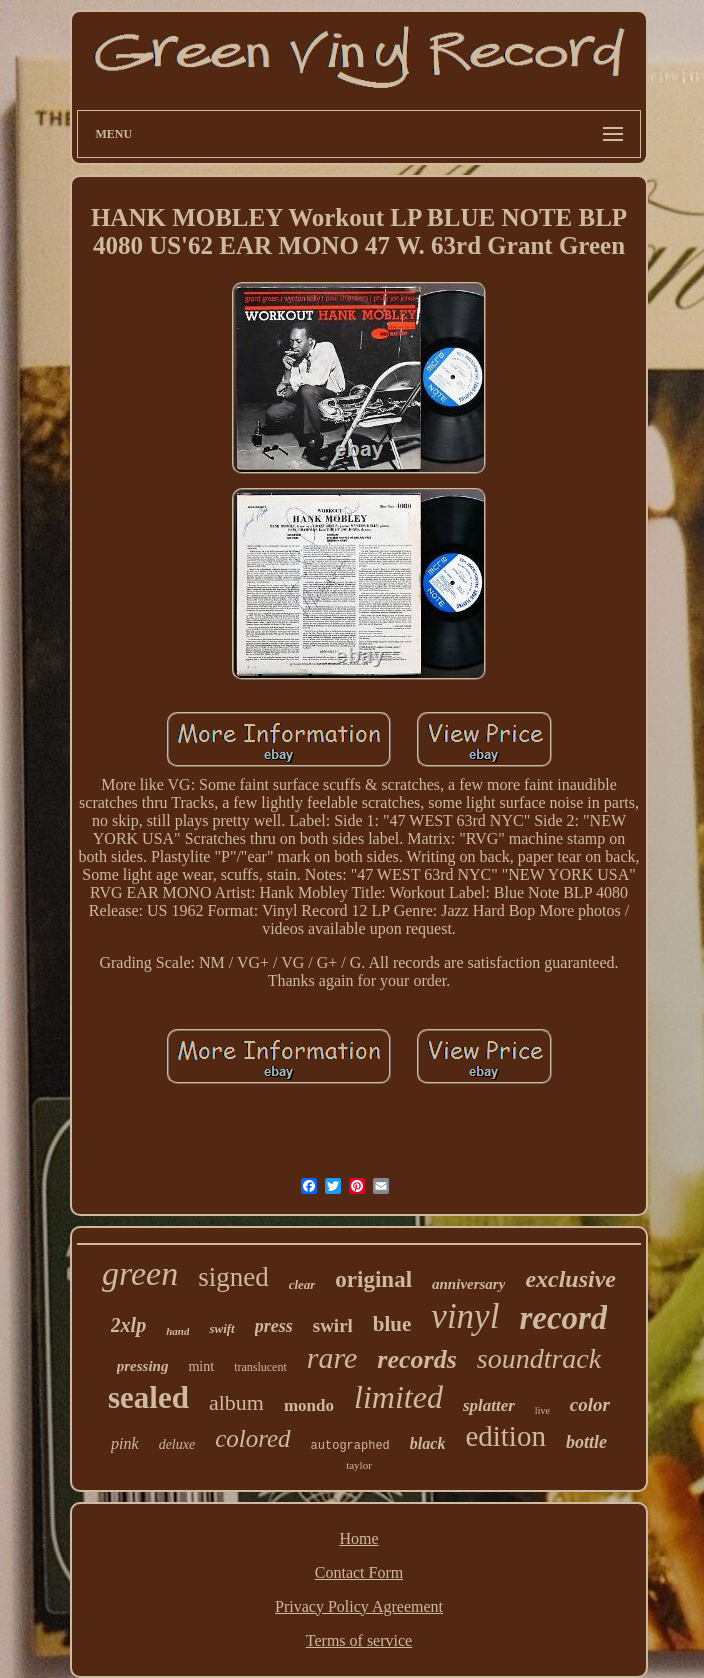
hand (177, 1331)
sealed (148, 1397)
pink (125, 1443)
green (140, 1273)
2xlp (129, 1325)
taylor (359, 1465)
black (428, 1443)
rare (332, 1357)
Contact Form (359, 1572)
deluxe (177, 1444)
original (373, 1279)
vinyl (465, 1316)
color (590, 1404)
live (542, 1410)
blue (392, 1324)
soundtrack (539, 1358)
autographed (350, 1446)
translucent (260, 1367)
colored (252, 1438)
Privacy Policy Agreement (359, 1606)
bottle (586, 1442)
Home (358, 1538)
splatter (489, 1405)
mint (201, 1366)
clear (302, 1284)
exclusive (570, 1279)
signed (233, 1277)
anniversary (468, 1284)
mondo (309, 1405)
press (274, 1326)
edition (505, 1436)
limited (398, 1397)
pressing (143, 1366)
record (563, 1318)
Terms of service (359, 1640)
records (416, 1359)
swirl (333, 1325)
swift (221, 1328)
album (236, 1402)
